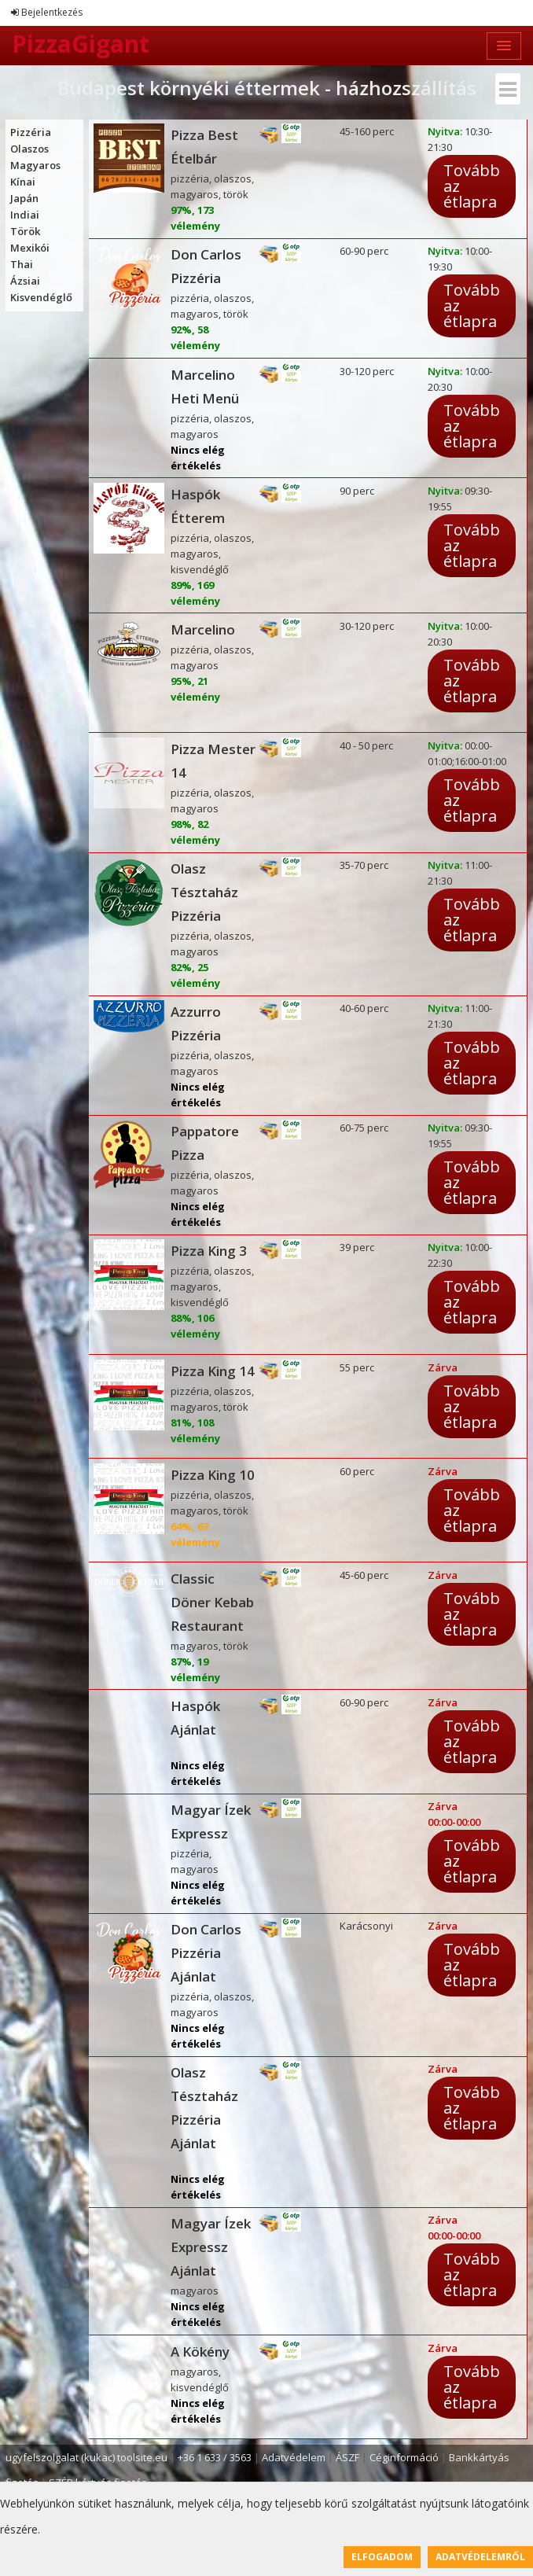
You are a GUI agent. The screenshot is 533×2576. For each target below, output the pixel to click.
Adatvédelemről (480, 2556)
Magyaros (35, 165)
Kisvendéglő (41, 297)
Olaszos (29, 149)
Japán (24, 198)
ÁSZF (347, 2457)
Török (25, 231)
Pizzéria (30, 132)
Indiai (24, 215)
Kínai (22, 182)
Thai (21, 264)
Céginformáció (404, 2457)
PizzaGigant (80, 44)
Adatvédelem (293, 2457)
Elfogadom (382, 2556)
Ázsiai (25, 281)
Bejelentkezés (47, 12)
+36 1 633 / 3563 (215, 2457)
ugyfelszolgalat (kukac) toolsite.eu (86, 2457)
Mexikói (30, 248)
